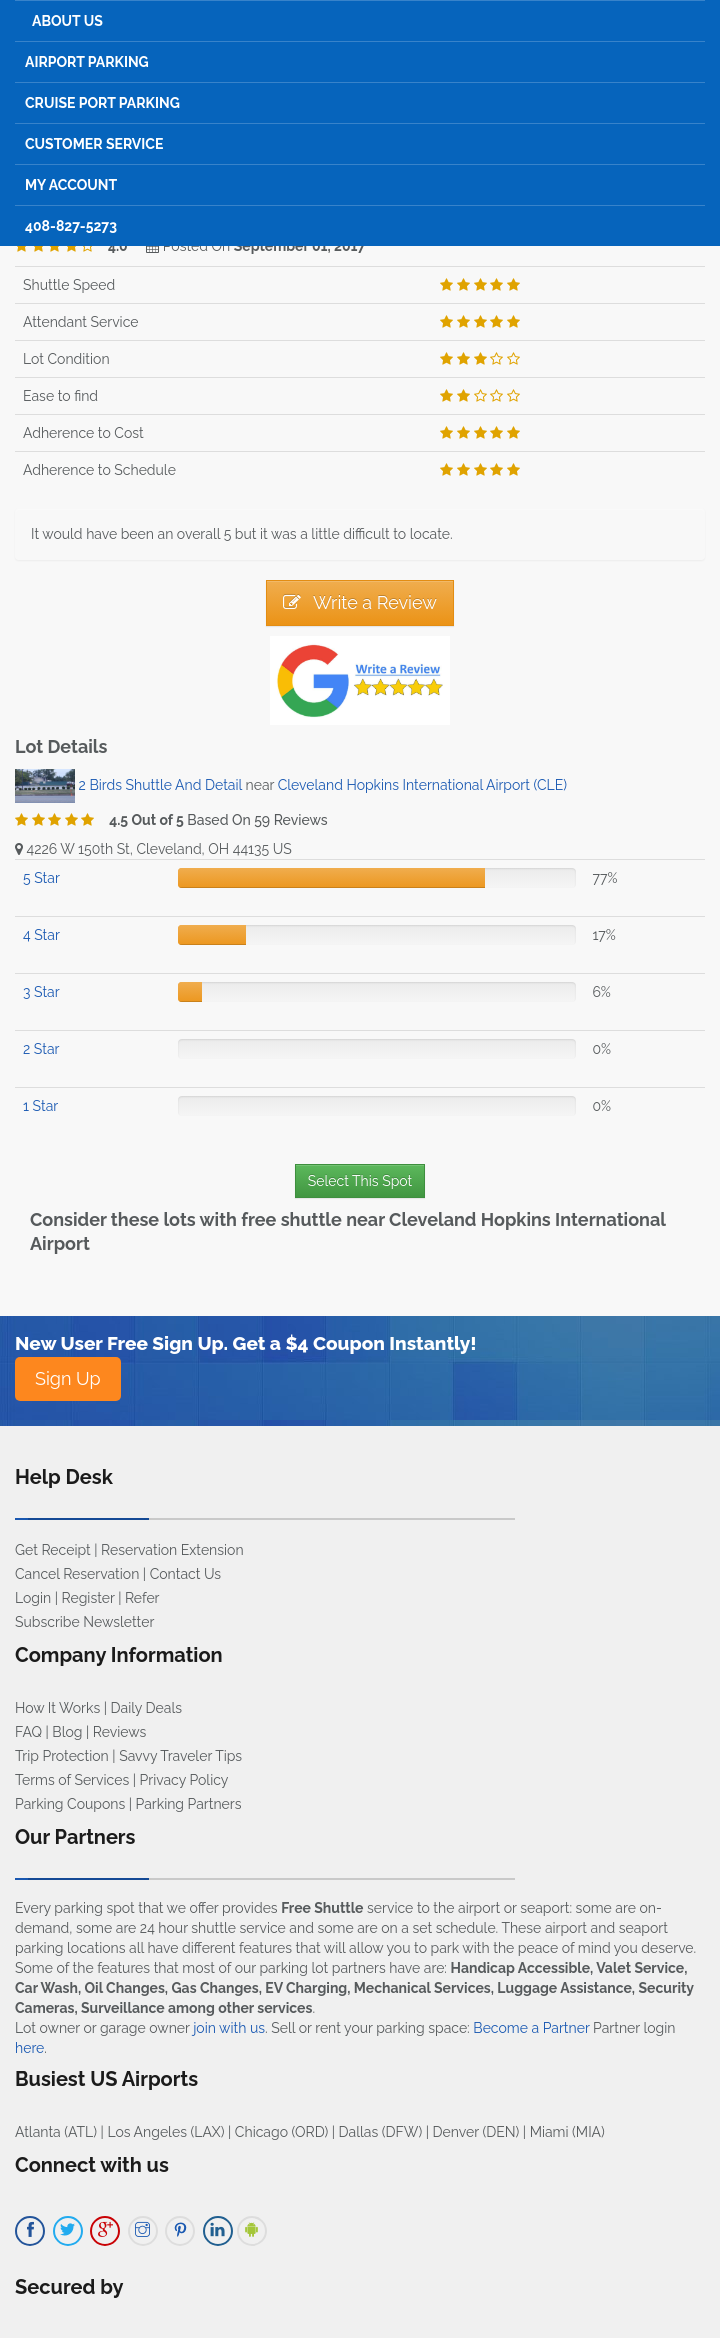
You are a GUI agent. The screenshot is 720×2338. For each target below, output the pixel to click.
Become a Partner (531, 2028)
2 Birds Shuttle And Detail (162, 785)
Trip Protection (62, 1756)
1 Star (40, 1106)
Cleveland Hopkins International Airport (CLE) (422, 785)
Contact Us (185, 1574)
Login (33, 1598)
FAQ (28, 1732)
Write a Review (360, 602)
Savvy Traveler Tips (180, 1756)
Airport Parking (87, 62)
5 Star (41, 878)
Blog (67, 1732)
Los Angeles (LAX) (165, 2132)
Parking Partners (189, 1804)
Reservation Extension (172, 1550)
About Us (67, 21)
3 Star (41, 992)
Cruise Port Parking (102, 103)
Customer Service (94, 144)
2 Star (41, 1049)
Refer (142, 1598)
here (29, 2048)
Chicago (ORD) (281, 2132)
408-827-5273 (71, 226)
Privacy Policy (184, 1780)
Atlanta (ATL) (56, 2132)
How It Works (57, 1708)
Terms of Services (72, 1780)
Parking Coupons (70, 1804)
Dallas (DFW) (381, 2132)
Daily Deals (146, 1708)
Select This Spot (360, 1181)
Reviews (119, 1732)
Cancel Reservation (77, 1574)
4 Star (41, 935)
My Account (71, 185)
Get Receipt (53, 1550)
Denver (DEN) (476, 2132)
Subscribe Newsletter (84, 1622)
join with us (229, 2028)
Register (88, 1598)
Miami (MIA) (567, 2132)
